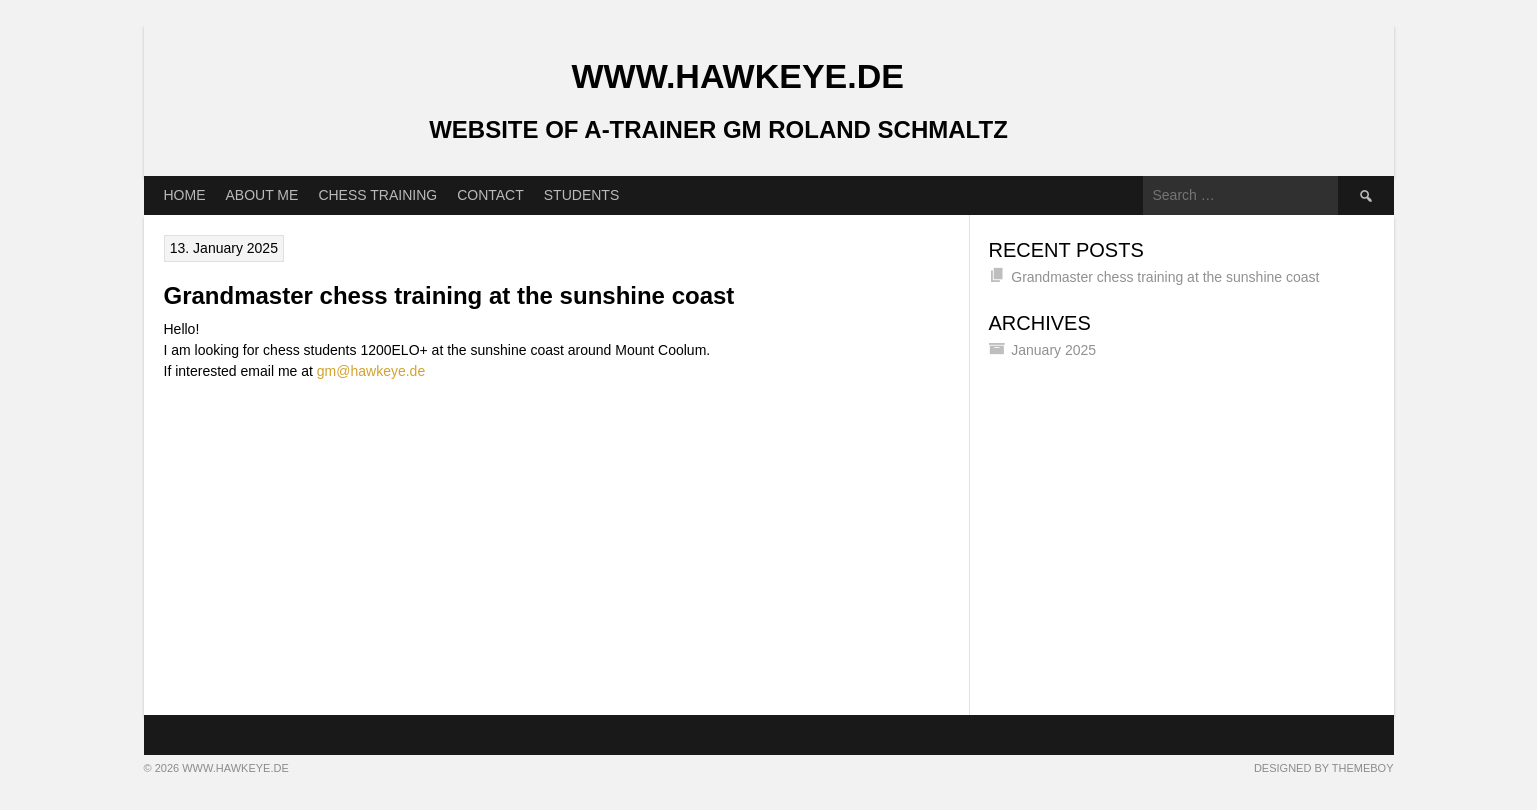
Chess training (377, 195)
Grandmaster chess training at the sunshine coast (449, 295)
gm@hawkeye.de (371, 371)
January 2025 (1053, 350)
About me (262, 195)
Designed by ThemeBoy (1324, 768)
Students (581, 195)
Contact (490, 195)
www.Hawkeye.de (738, 76)
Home (185, 195)
